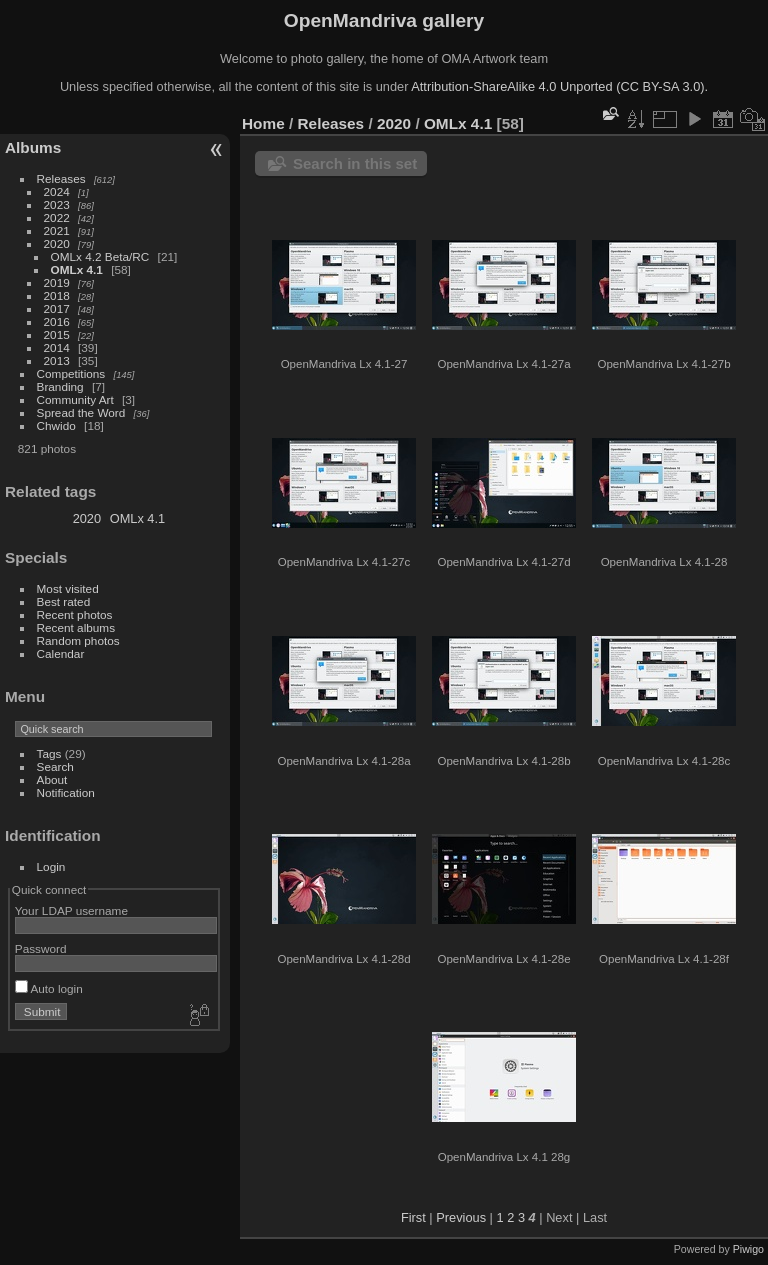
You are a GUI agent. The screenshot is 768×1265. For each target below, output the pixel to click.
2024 (57, 191)
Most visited (68, 588)
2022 (57, 217)
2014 (57, 347)
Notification (66, 792)
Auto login (49, 988)
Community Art (75, 399)
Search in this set (355, 163)
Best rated (64, 601)
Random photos (78, 640)
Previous (461, 1217)
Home (263, 123)
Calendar (61, 653)
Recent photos (75, 614)
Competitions (71, 373)
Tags (49, 753)
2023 (57, 204)
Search (55, 766)
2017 (57, 308)
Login (51, 866)
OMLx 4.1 (77, 269)
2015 (57, 334)
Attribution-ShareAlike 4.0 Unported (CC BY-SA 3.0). (559, 86)
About (52, 779)
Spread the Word (81, 412)
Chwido (56, 425)
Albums (33, 147)
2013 (57, 360)
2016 (57, 321)
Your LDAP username (71, 910)
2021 (57, 230)
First (413, 1217)
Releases (61, 178)
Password (41, 948)
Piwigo (748, 1249)
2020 (57, 243)
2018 (57, 295)
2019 (57, 282)
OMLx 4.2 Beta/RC (100, 256)
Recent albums (76, 627)
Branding (60, 386)
